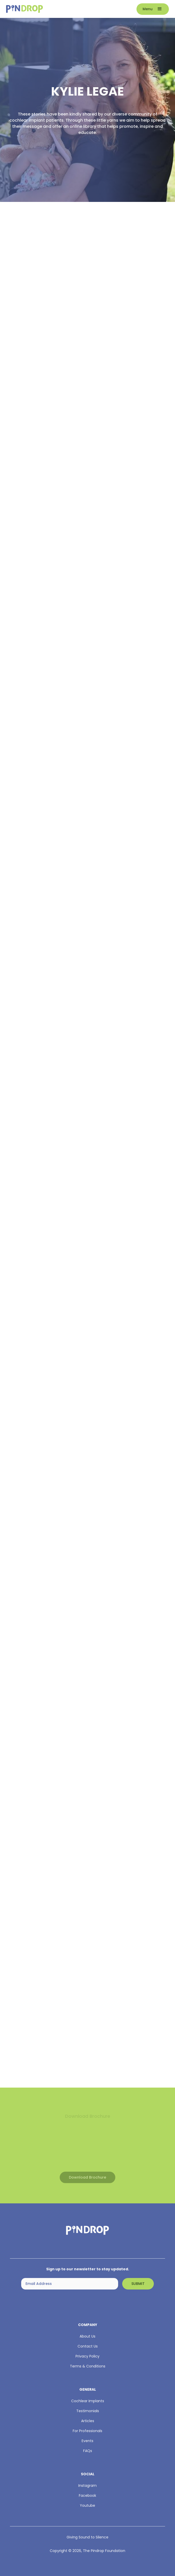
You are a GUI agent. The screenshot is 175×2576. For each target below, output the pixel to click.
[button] (152, 9)
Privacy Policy (87, 2356)
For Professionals (87, 2430)
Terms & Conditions (87, 2366)
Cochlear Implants (87, 2400)
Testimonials (87, 2410)
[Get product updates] (69, 2283)
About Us (87, 2336)
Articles (87, 2420)
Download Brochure (87, 2178)
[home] (69, 9)
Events (87, 2440)
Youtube (87, 2505)
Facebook (87, 2495)
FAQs (87, 2450)
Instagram (87, 2485)
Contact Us (88, 2346)
